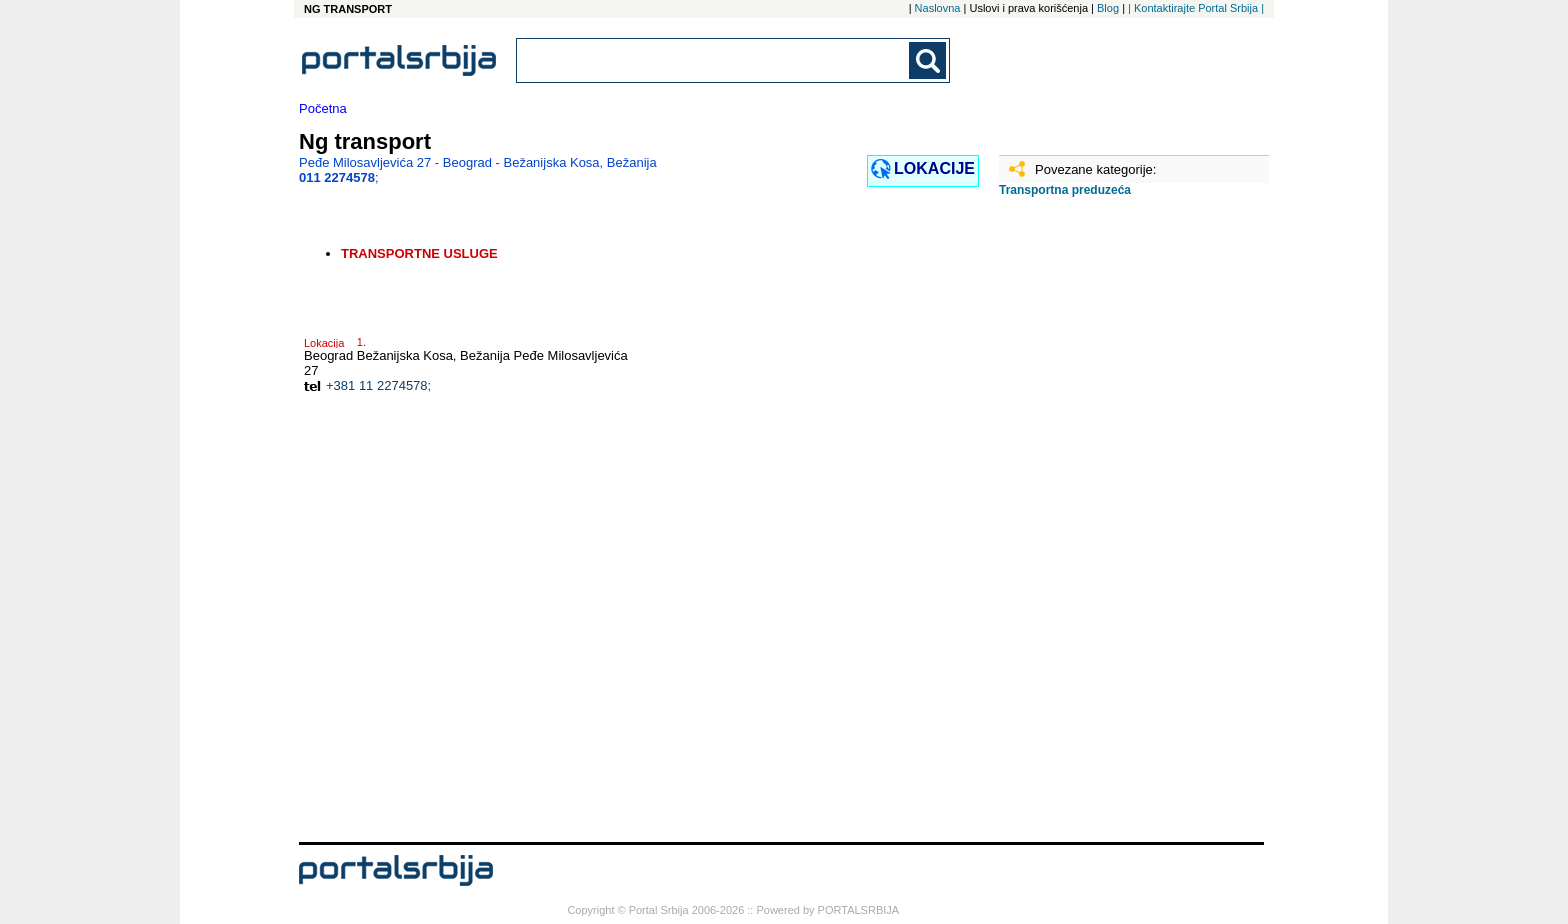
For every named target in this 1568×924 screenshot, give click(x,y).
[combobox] (714, 60)
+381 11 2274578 (377, 385)
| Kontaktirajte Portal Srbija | (1196, 8)
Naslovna (938, 8)
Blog (1108, 8)
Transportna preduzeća (1065, 190)
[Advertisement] (1099, 527)
